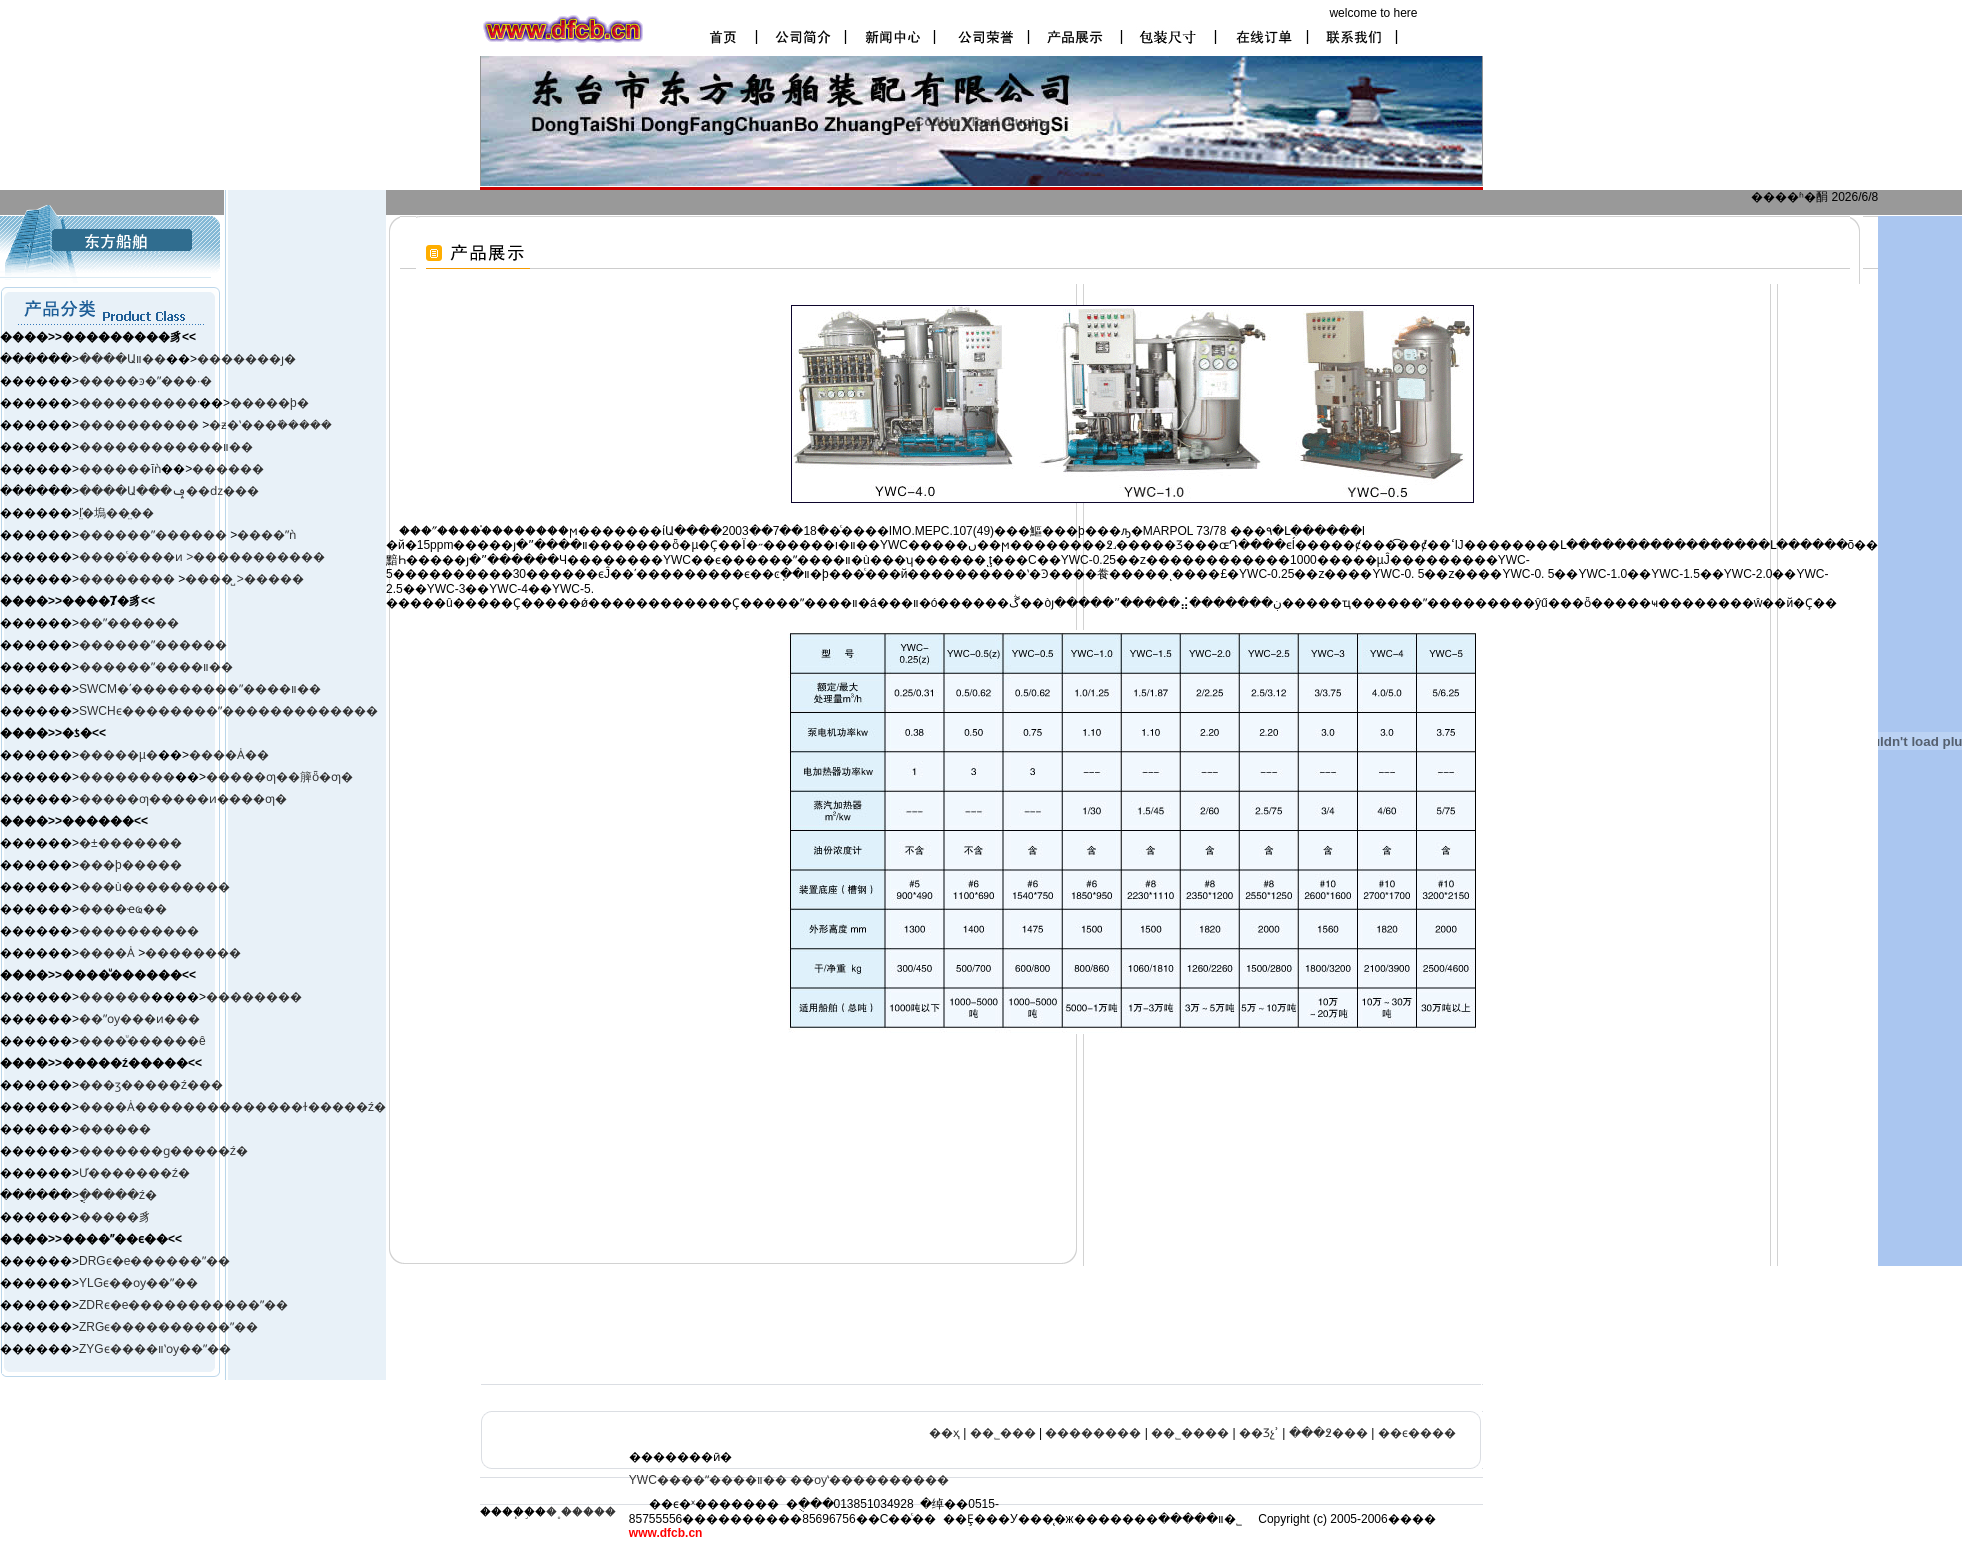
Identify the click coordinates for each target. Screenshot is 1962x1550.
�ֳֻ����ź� (118, 1195)
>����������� (255, 557)
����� (274, 579)
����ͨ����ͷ (132, 557)
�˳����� (581, 1512)
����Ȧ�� (229, 755)
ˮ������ (189, 535)
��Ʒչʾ (1259, 1433)
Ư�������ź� (134, 1173)
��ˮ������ (129, 623)
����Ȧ (107, 953)
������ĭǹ (120, 469)
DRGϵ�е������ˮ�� (154, 1261)
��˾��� (1003, 1433)
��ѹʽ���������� (869, 1480)
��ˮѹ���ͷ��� (139, 1019)
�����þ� (269, 403)
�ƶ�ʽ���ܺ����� (270, 425)
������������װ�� (166, 447)
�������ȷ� (246, 359)
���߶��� (1328, 1433)
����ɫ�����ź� (320, 1107)
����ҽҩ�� (123, 909)
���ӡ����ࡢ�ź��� (151, 1085)
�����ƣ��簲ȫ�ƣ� (279, 777)
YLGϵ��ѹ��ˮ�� (138, 1283)
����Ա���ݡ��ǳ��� (169, 491)
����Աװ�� (122, 359)
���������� (139, 403)
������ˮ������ (153, 645)
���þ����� (130, 865)
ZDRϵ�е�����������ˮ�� (183, 1305)
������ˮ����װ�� (156, 667)
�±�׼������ (130, 843)
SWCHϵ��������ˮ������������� (228, 711)
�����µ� (118, 755)
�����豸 (115, 1217)
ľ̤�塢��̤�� (116, 513)
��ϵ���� (1417, 1433)
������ (228, 469)
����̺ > (214, 579)
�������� (128, 579)
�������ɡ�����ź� (163, 1151)
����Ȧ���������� (167, 1107)
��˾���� (1190, 1433)
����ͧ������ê (142, 1041)
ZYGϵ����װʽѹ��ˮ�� (155, 1349)
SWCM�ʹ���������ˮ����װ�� (200, 689)
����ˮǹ (266, 535)
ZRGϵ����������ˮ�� (168, 1327)
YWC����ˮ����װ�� (708, 1480)
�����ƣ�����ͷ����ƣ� (183, 799)
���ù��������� (154, 887)
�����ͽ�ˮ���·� (145, 381)
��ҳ (944, 1433)
